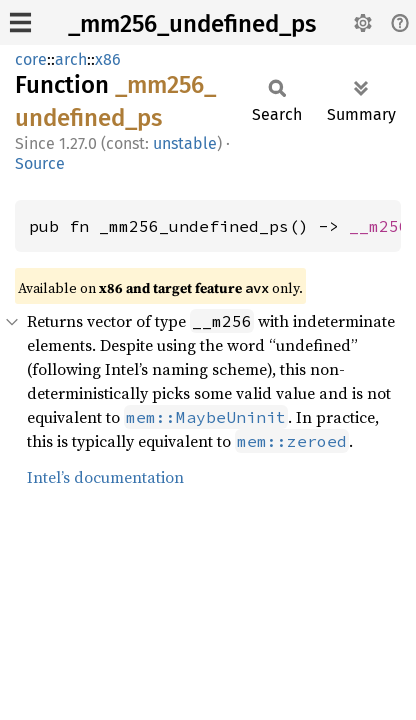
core (31, 59)
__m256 (379, 226)
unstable (185, 143)
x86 (108, 59)
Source (40, 163)
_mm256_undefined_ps (192, 24)
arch (71, 59)
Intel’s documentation (105, 477)
